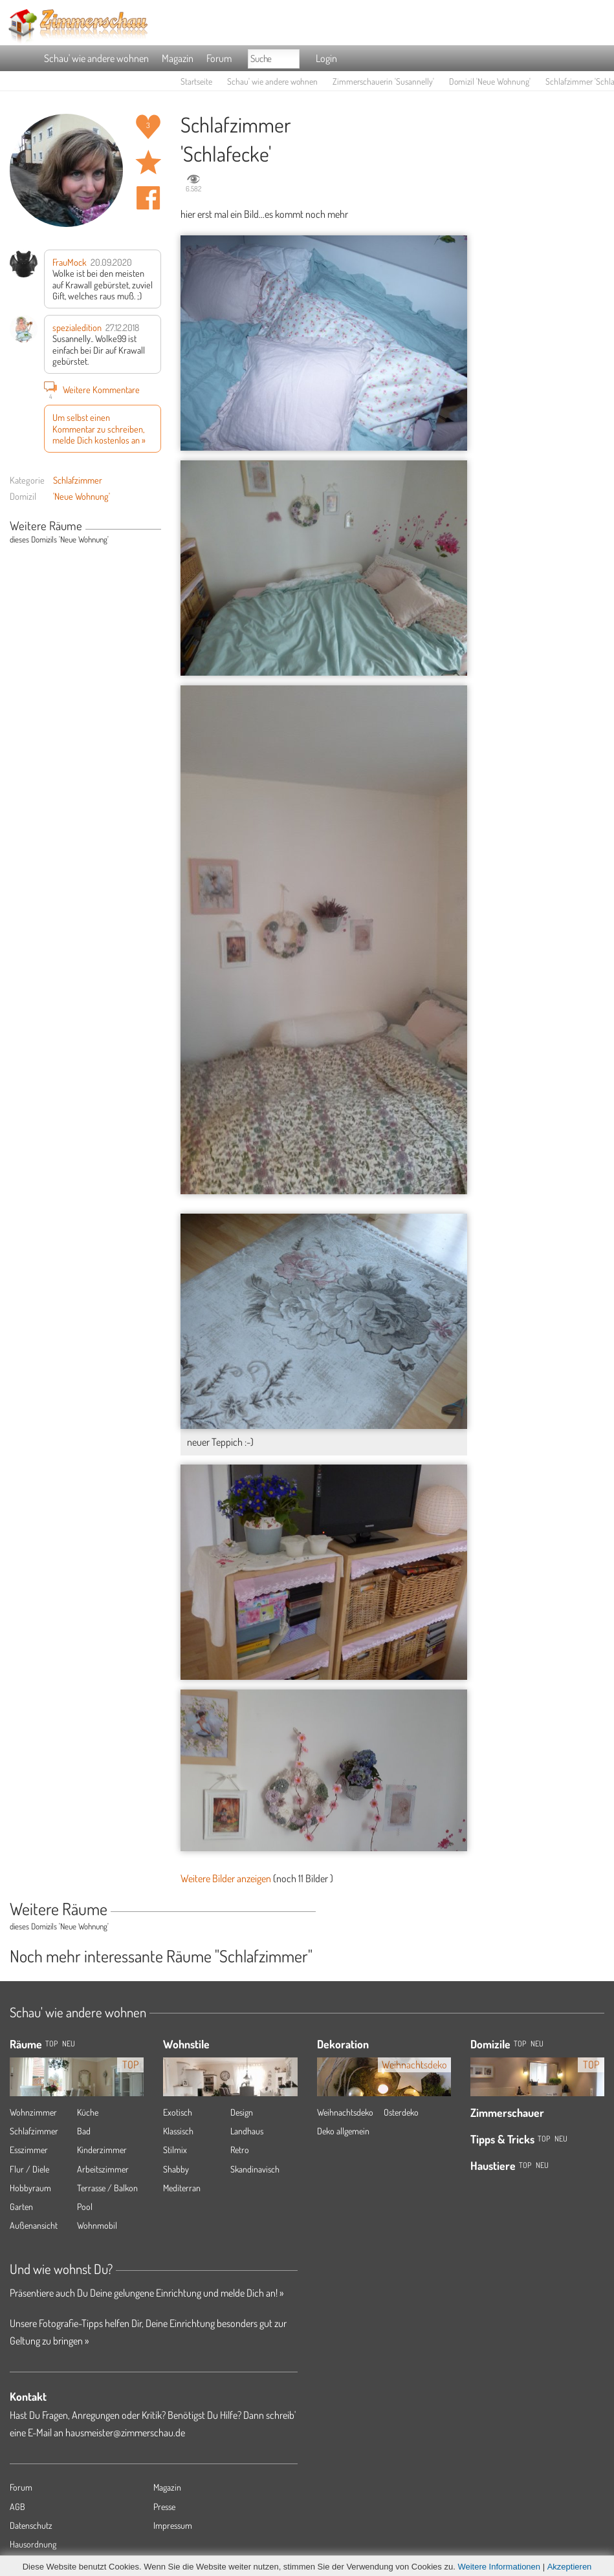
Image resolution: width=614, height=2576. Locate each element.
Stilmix (175, 2149)
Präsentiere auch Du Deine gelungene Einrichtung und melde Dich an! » (146, 2292)
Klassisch (178, 2130)
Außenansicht (34, 2225)
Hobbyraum (30, 2187)
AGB (17, 2506)
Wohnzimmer (33, 2112)
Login (326, 58)
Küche (87, 2112)
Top (520, 2043)
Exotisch (177, 2112)
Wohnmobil (97, 2225)
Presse (164, 2506)
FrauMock (69, 262)
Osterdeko (401, 2112)
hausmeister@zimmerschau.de (125, 2432)
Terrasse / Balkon (107, 2187)
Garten (21, 2206)
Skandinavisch (255, 2168)
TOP (51, 2043)
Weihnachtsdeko (345, 2112)
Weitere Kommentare (92, 389)
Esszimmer (29, 2149)
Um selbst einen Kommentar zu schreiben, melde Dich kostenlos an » (99, 428)
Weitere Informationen (498, 2566)
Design (241, 2112)
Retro (239, 2149)
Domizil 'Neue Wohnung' (490, 81)
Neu (537, 2043)
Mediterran (182, 2187)
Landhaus (246, 2130)
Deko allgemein (343, 2130)
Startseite (196, 81)
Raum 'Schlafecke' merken (148, 162)
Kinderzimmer (102, 2149)
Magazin (177, 58)
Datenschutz (31, 2525)
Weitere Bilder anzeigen (226, 1878)
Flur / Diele (29, 2168)
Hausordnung (33, 2543)
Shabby (176, 2168)
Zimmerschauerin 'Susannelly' (383, 81)
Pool (85, 2206)
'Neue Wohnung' (81, 496)
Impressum (172, 2525)
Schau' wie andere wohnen (96, 58)
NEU (68, 2043)
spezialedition (77, 327)
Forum (219, 58)
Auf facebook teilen (148, 198)
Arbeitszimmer (103, 2168)
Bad (84, 2130)
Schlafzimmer (77, 480)
